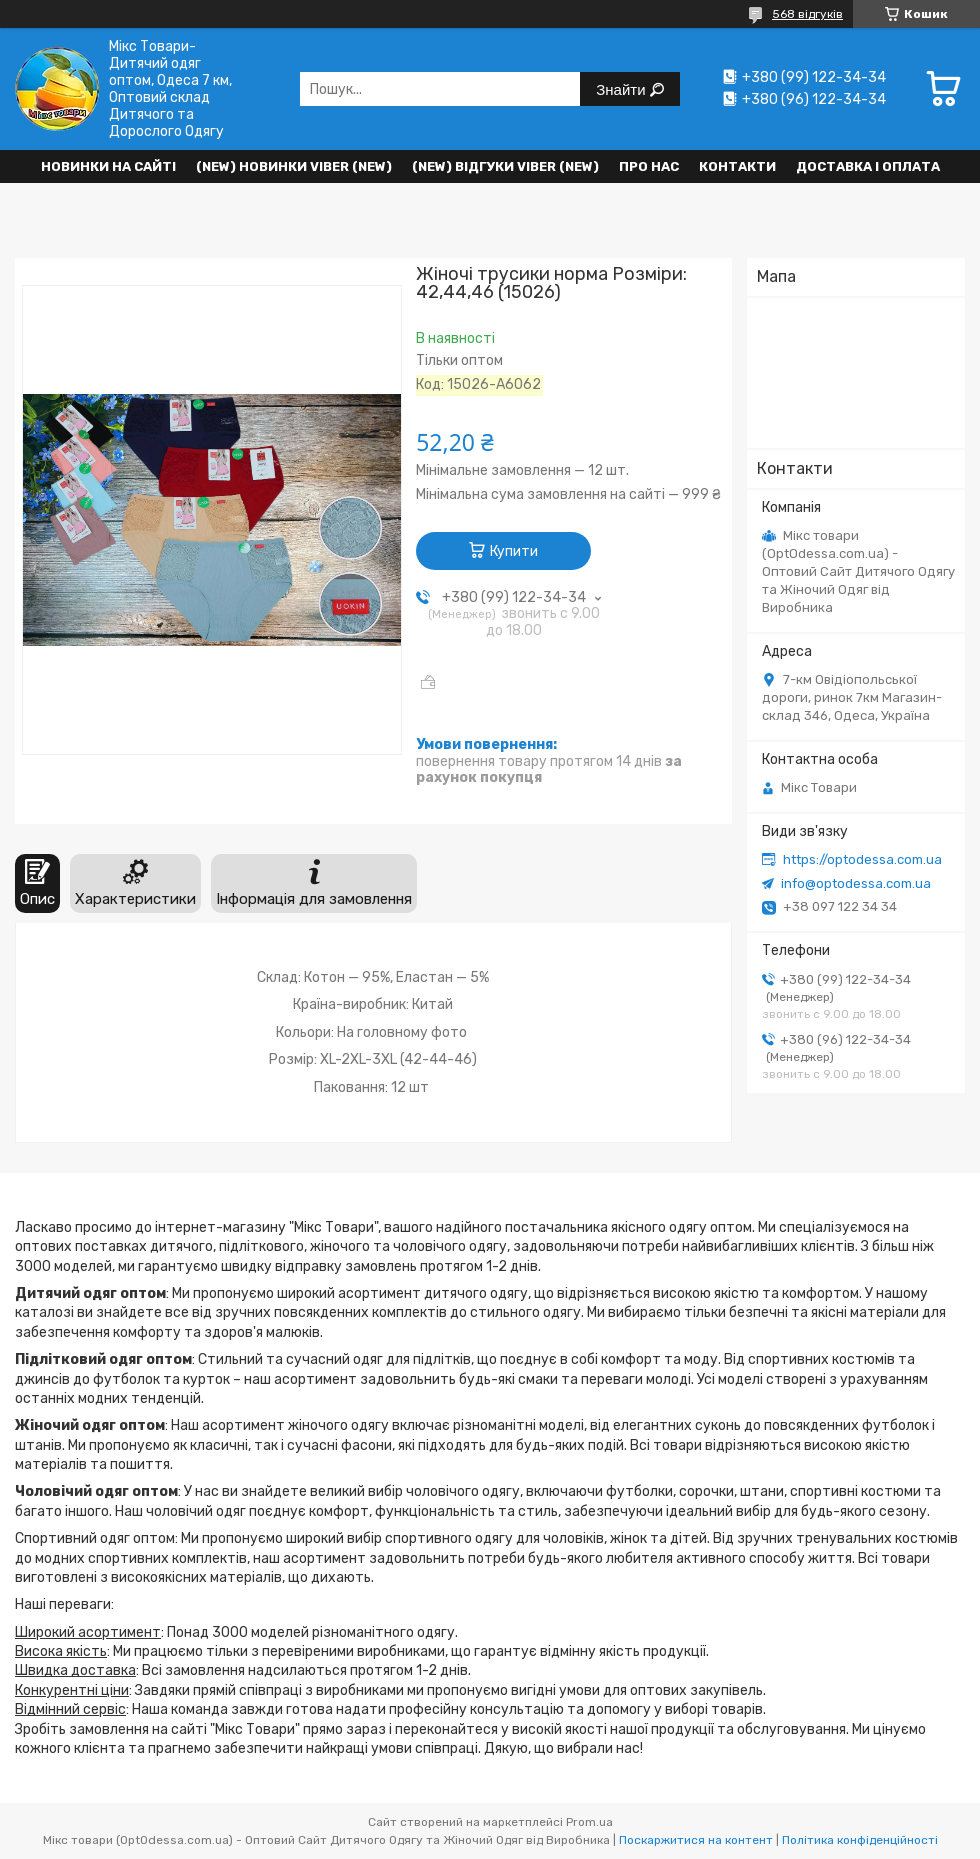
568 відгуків (807, 14)
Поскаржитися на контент (696, 1840)
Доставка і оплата (868, 166)
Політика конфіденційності (860, 1840)
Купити (514, 551)
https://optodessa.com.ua (862, 859)
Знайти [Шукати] (622, 89)
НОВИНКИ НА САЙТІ (108, 166)
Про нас (649, 166)
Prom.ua (589, 1822)
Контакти (737, 166)
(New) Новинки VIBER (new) (294, 166)
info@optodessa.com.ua (856, 883)
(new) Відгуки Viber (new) (505, 166)
